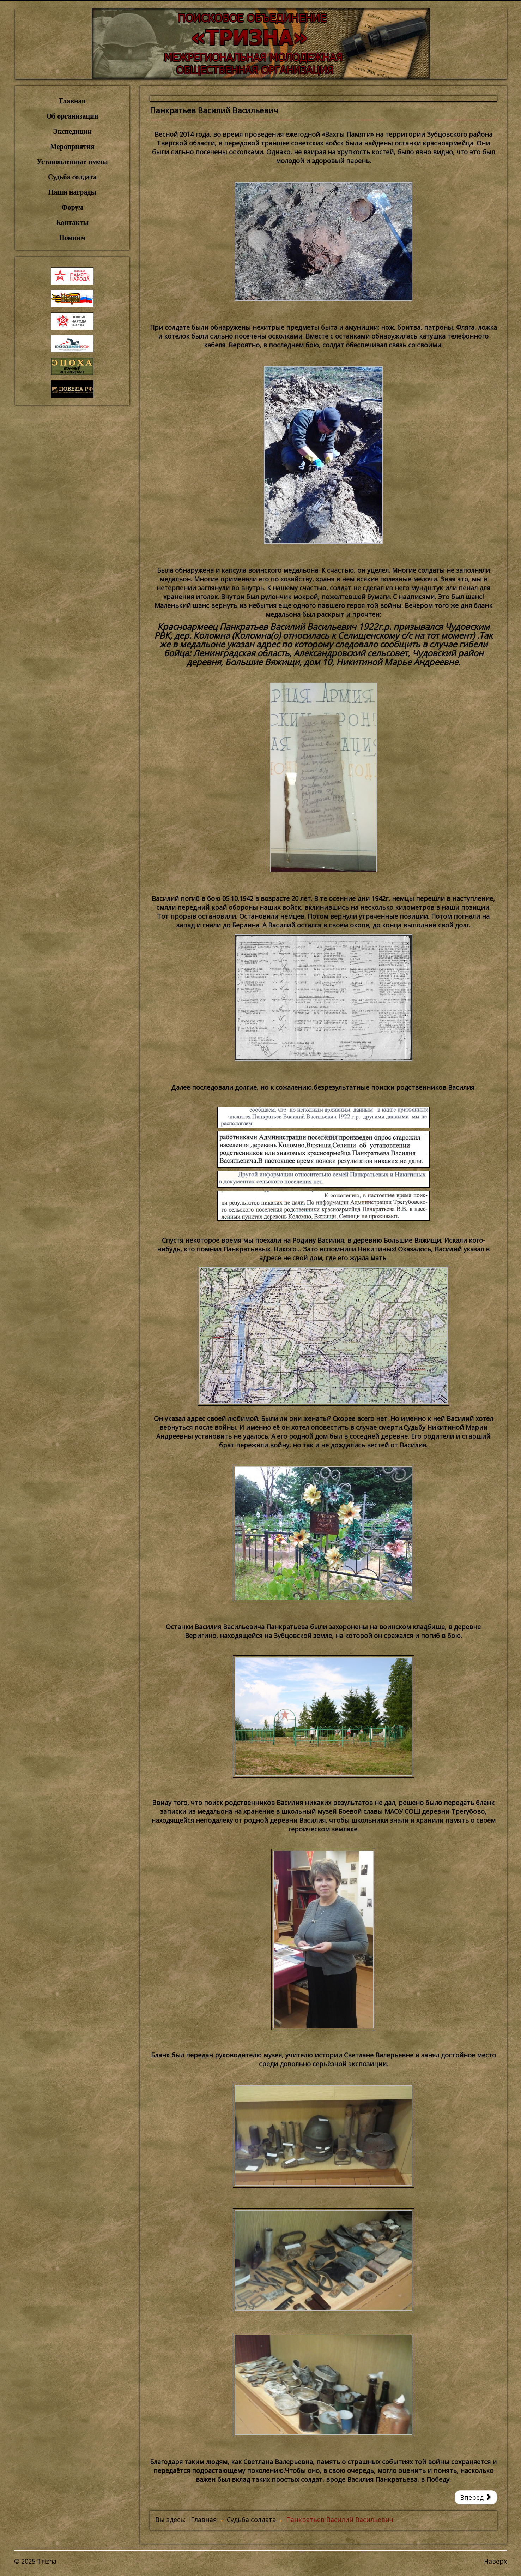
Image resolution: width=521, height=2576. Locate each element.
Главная (72, 101)
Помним (72, 237)
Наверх (495, 2561)
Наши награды (72, 192)
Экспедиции (72, 131)
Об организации (72, 116)
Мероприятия (72, 146)
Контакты (72, 222)
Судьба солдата (72, 177)
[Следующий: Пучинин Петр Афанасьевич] (476, 2497)
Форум (72, 207)
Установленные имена (72, 162)
